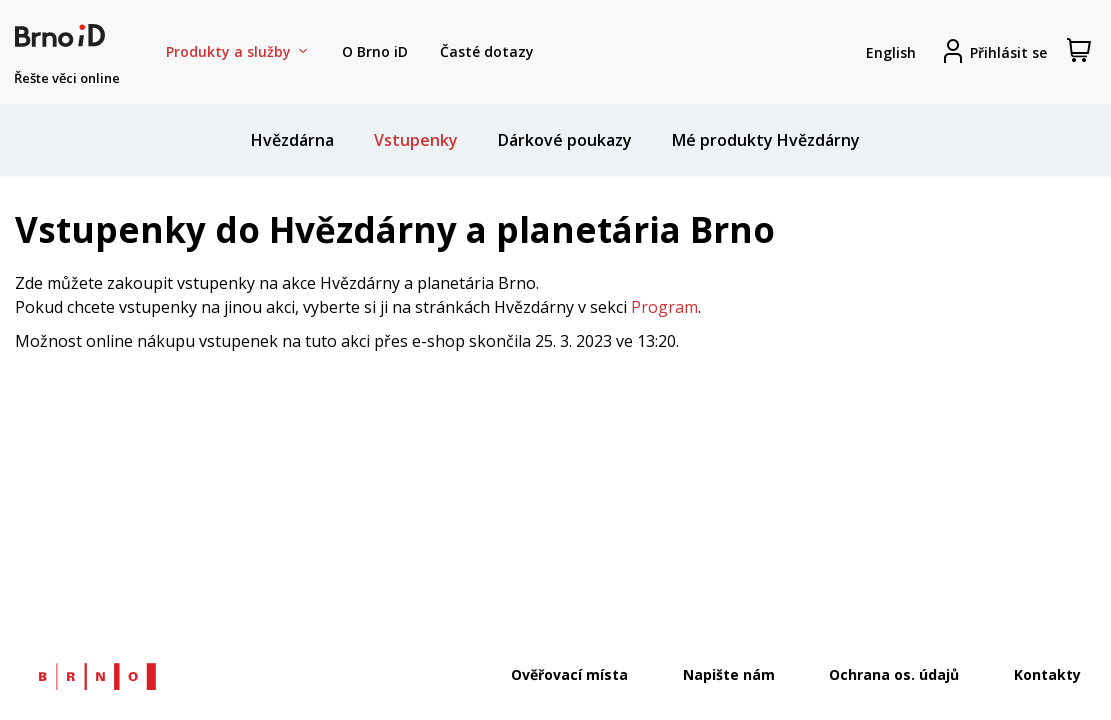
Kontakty (1047, 674)
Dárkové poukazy (565, 140)
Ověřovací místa (569, 674)
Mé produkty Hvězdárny (766, 140)
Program (664, 307)
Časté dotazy (487, 51)
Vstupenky (416, 140)
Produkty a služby (238, 52)
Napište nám (729, 674)
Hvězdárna (292, 140)
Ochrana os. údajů (894, 674)
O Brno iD (375, 51)
